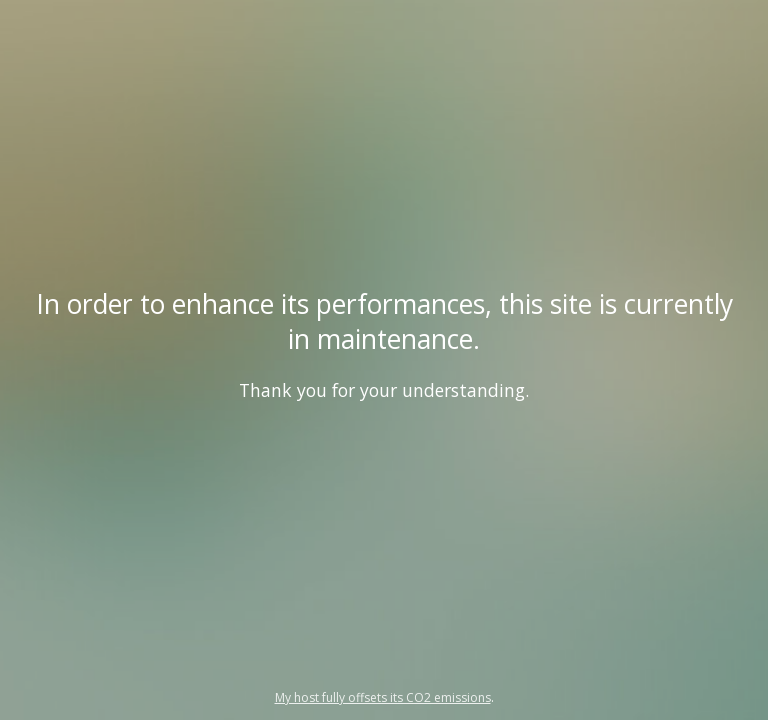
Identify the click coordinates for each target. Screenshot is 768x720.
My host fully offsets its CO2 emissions (383, 697)
